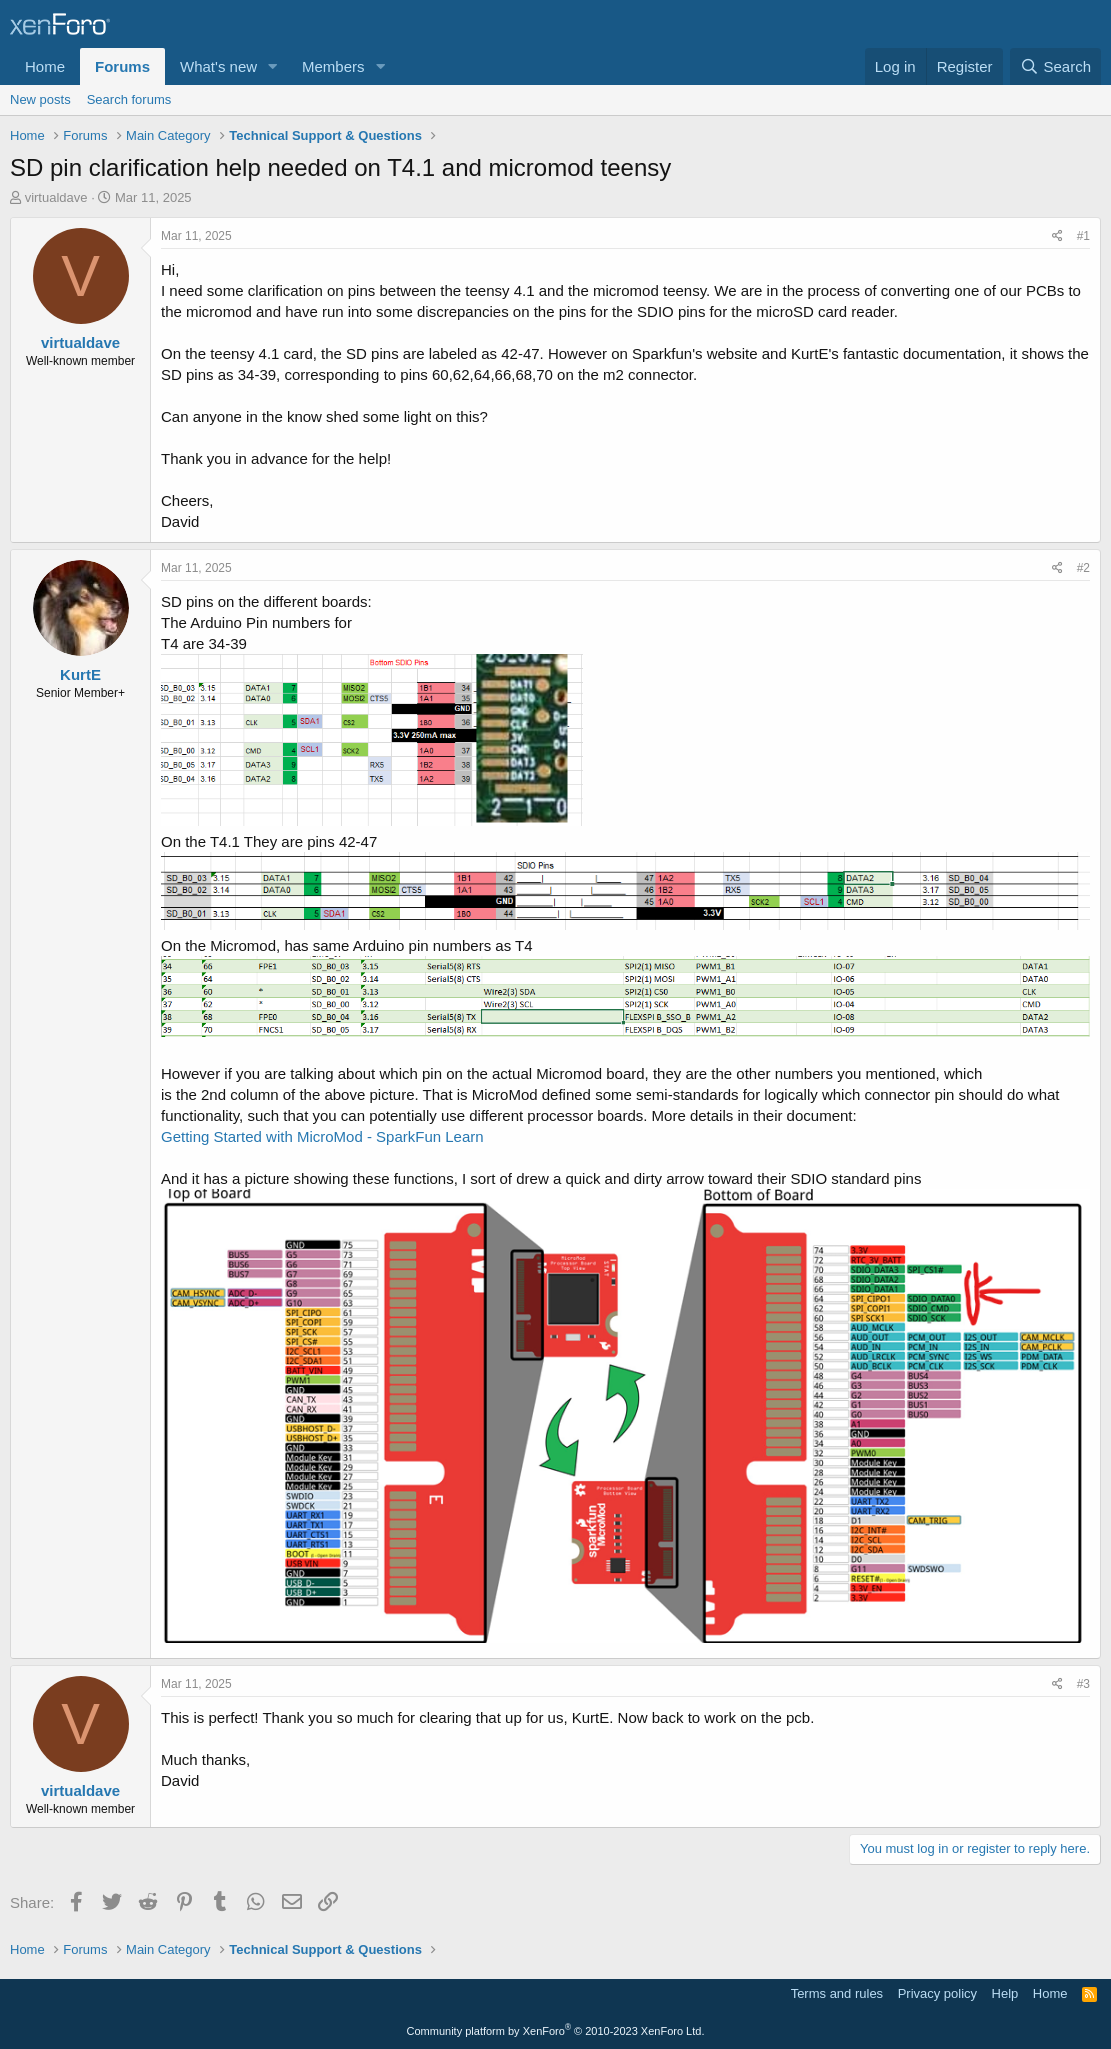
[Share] (1057, 236)
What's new (218, 66)
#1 (1083, 236)
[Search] (1055, 66)
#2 (1083, 568)
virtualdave (56, 197)
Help (1005, 1993)
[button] (273, 66)
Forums (122, 66)
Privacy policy (937, 1993)
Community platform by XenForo (556, 2031)
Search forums (129, 99)
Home (45, 66)
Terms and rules (837, 1993)
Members (333, 66)
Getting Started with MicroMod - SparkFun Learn (322, 1136)
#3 (1083, 1684)
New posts (40, 99)
